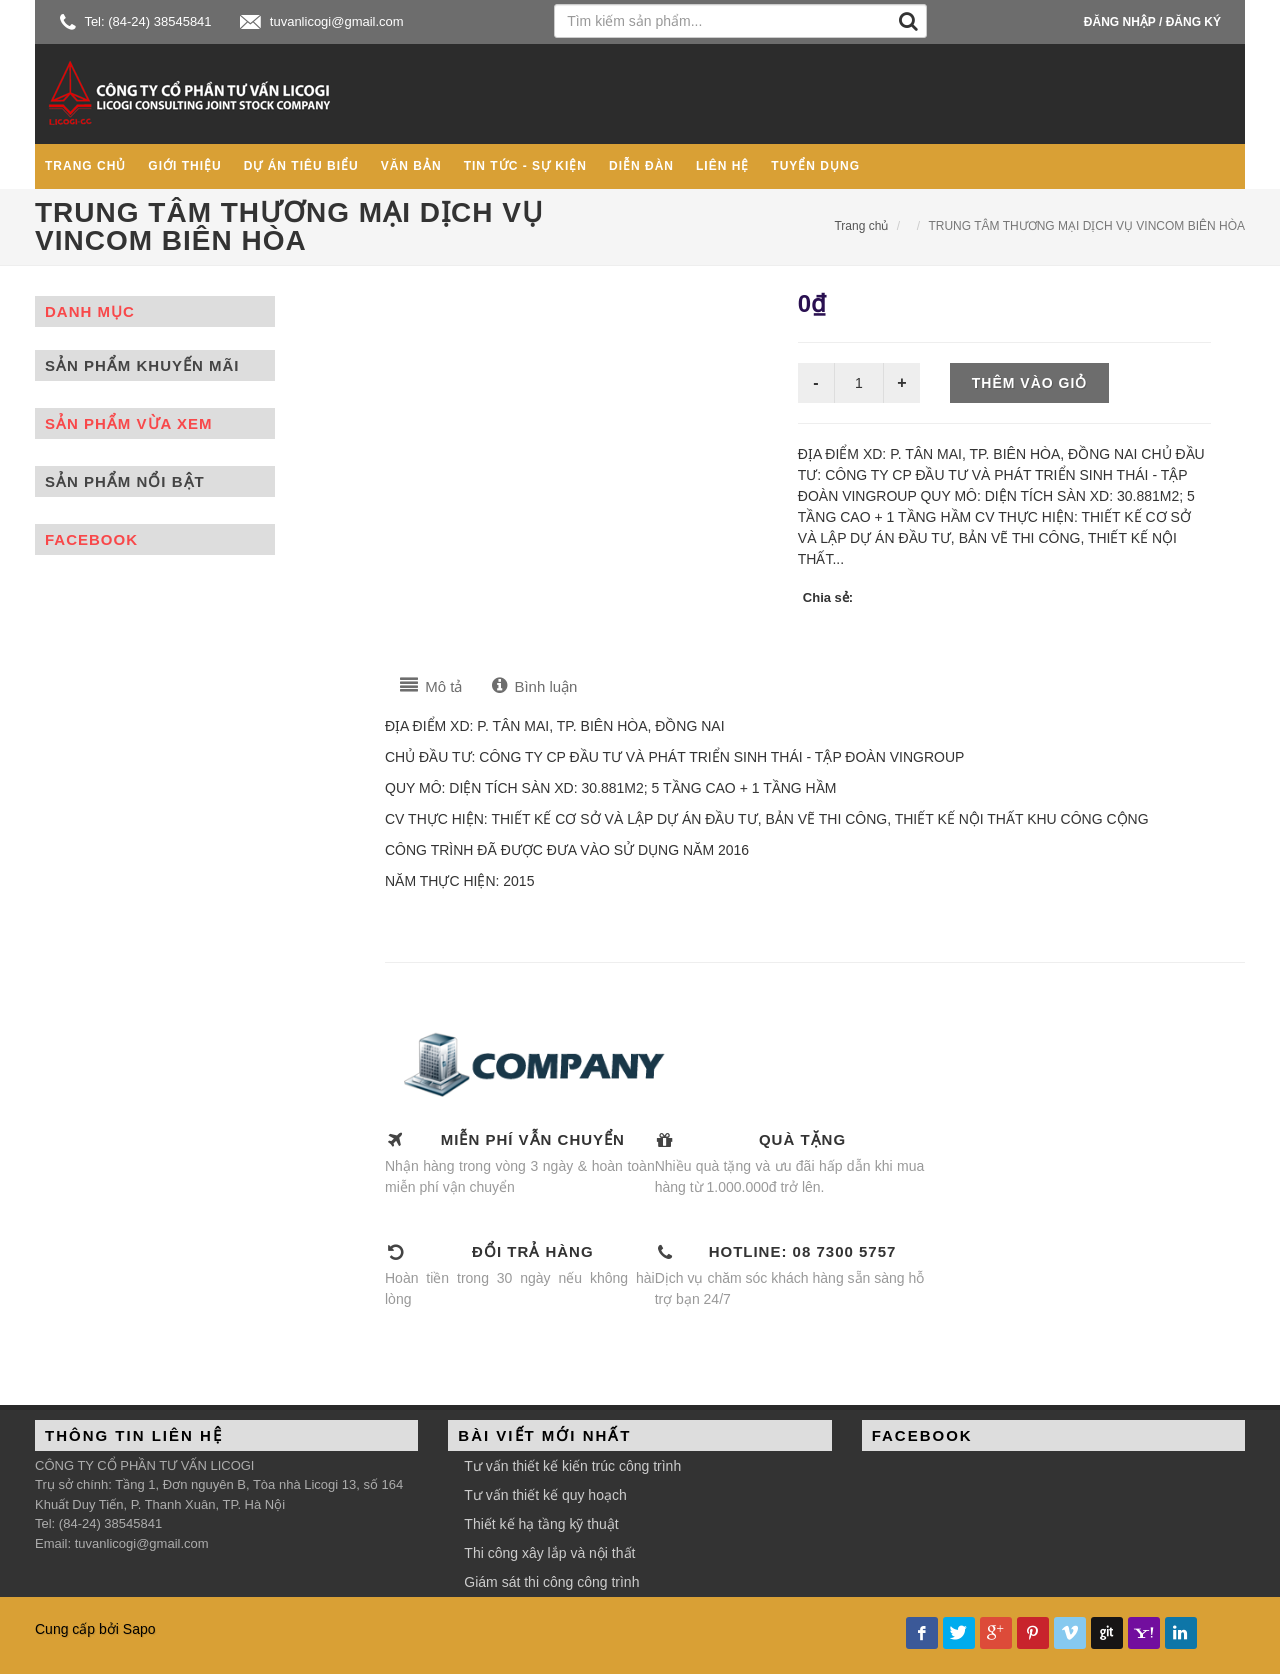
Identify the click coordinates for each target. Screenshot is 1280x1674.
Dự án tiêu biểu (301, 166)
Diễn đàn (641, 166)
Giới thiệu (184, 166)
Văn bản (411, 166)
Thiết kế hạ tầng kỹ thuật (541, 1524)
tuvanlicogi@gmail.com (321, 21)
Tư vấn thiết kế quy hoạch (545, 1495)
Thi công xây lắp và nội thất (549, 1553)
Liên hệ (722, 166)
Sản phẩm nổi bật (125, 481)
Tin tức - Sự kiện (525, 166)
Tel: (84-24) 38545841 (136, 21)
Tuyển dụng (815, 166)
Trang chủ (85, 166)
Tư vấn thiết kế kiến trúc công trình (572, 1466)
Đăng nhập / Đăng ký (1152, 22)
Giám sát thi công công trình (551, 1582)
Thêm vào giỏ (1030, 383)
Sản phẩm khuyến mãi (142, 365)
